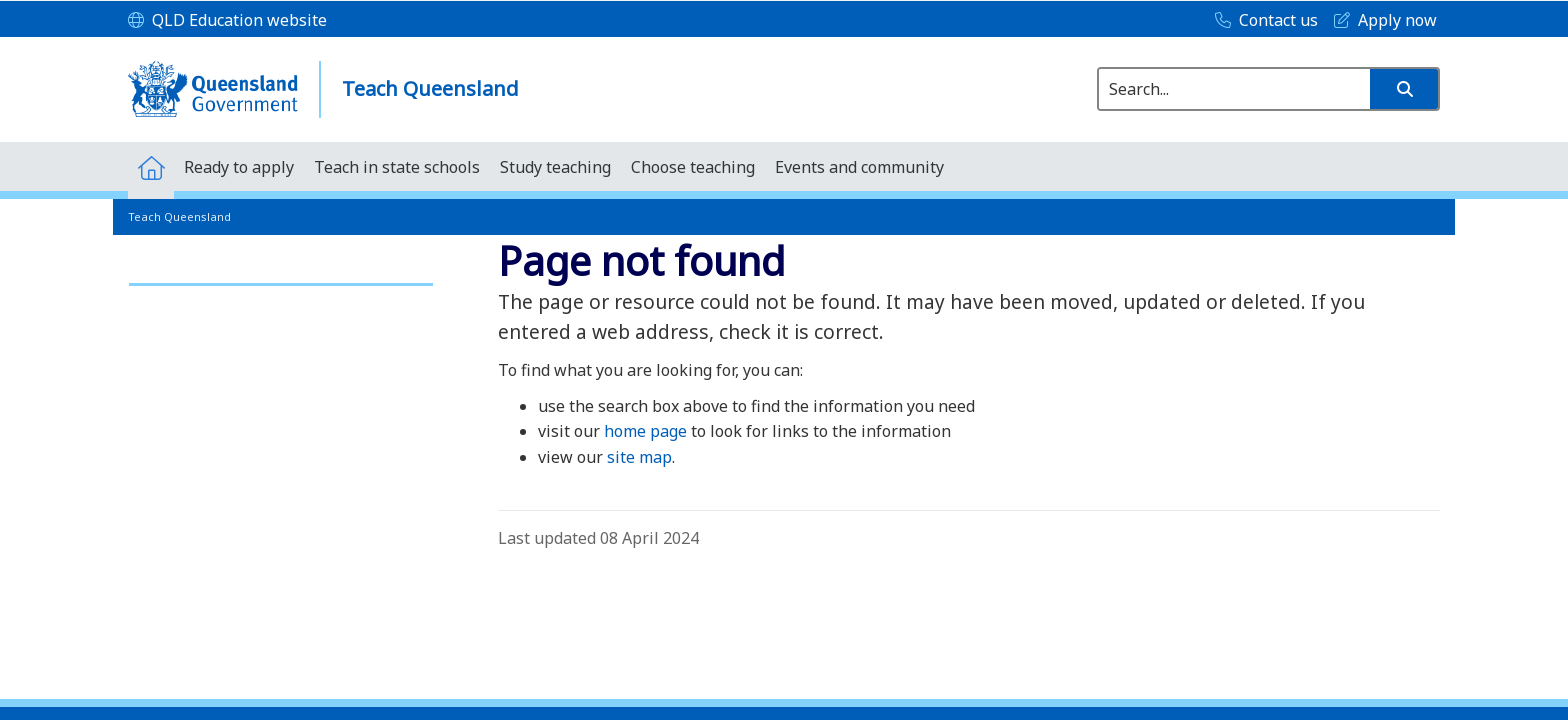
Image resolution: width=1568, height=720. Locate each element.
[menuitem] (151, 166)
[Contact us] (1261, 21)
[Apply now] (1380, 21)
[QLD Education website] (227, 21)
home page (645, 431)
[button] (1404, 89)
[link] (281, 275)
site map (639, 457)
